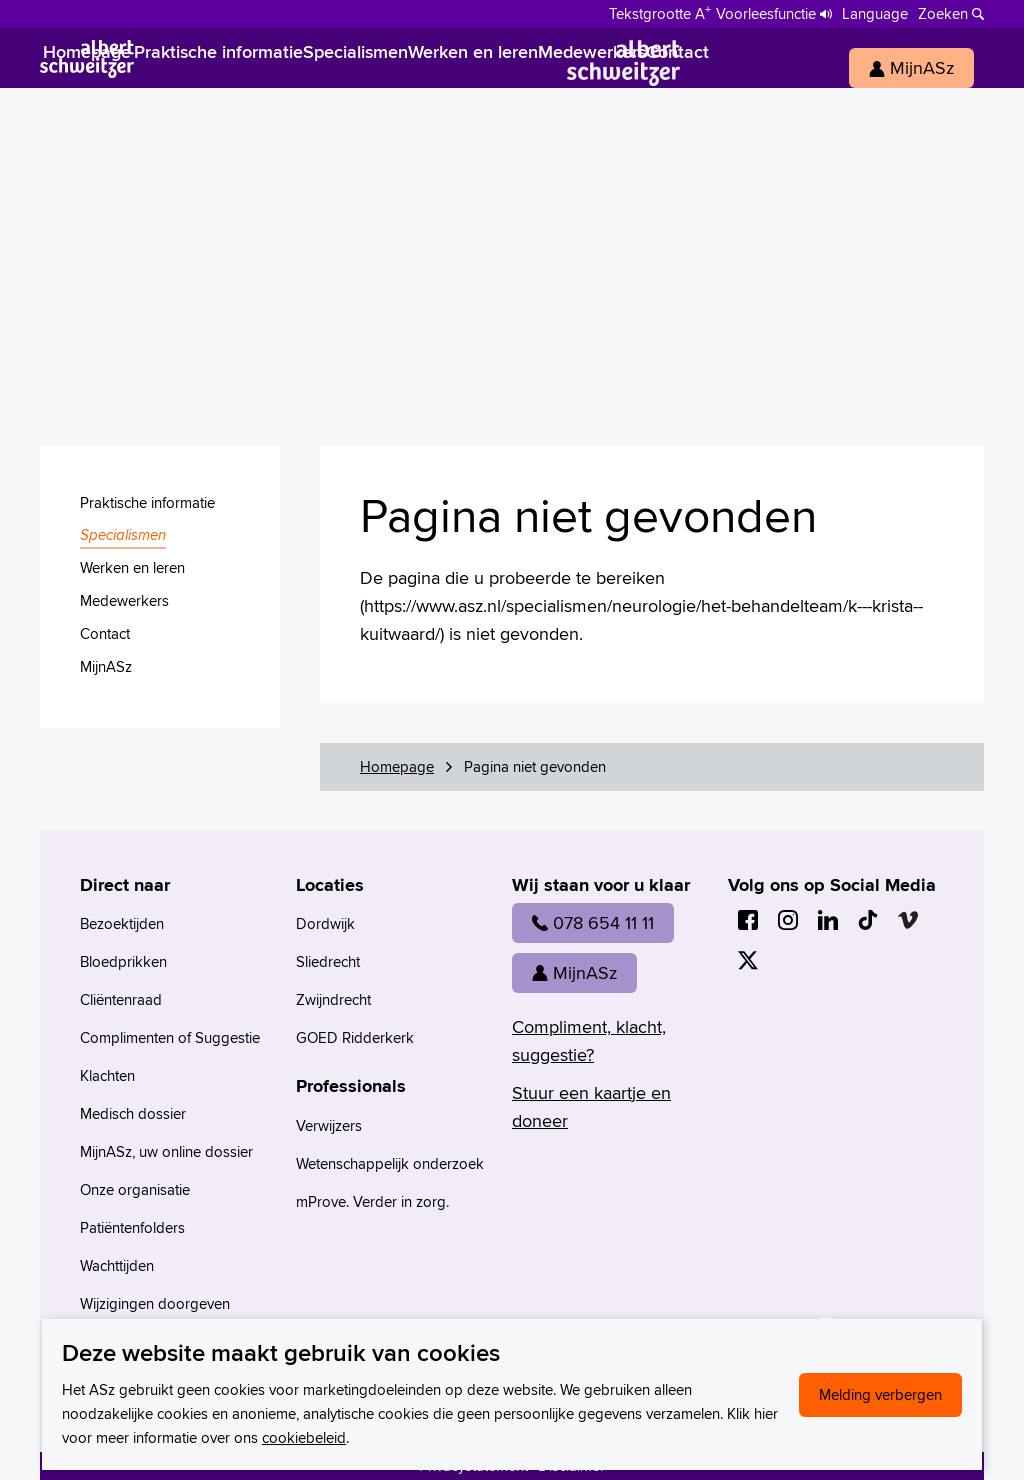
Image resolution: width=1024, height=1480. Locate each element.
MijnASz (574, 972)
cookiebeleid (304, 1437)
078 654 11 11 (593, 922)
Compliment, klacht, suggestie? (589, 1040)
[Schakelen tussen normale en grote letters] (660, 12)
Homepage (397, 766)
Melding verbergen (880, 1394)
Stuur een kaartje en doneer (591, 1106)
